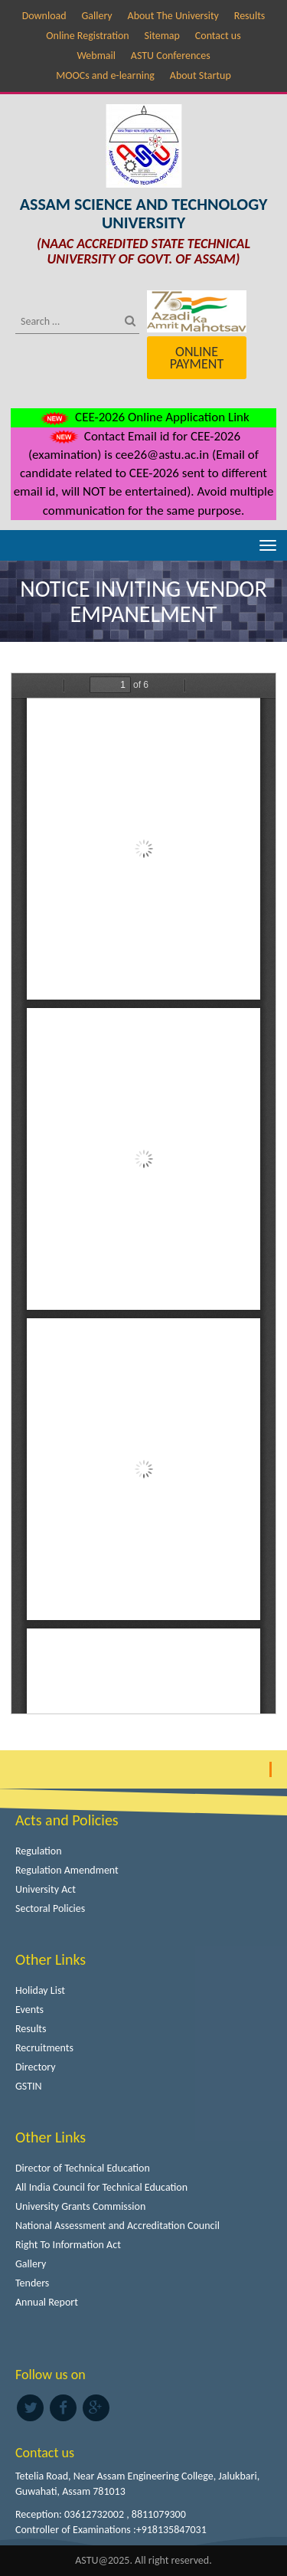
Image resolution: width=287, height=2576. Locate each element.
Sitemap (162, 35)
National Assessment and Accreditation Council (117, 2225)
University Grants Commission (80, 2206)
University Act (45, 1889)
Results (250, 15)
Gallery (96, 15)
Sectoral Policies (50, 1908)
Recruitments (44, 2047)
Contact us (218, 35)
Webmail (96, 55)
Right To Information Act (68, 2244)
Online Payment (196, 357)
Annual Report (46, 2302)
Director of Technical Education (82, 2168)
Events (29, 2009)
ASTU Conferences (170, 55)
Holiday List (40, 1990)
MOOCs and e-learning (105, 75)
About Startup (200, 75)
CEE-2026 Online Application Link (143, 417)
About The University (173, 15)
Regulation (38, 1851)
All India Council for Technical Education (101, 2187)
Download (44, 15)
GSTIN (28, 2086)
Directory (35, 2067)
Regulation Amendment (67, 1870)
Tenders (32, 2283)
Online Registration (87, 35)
